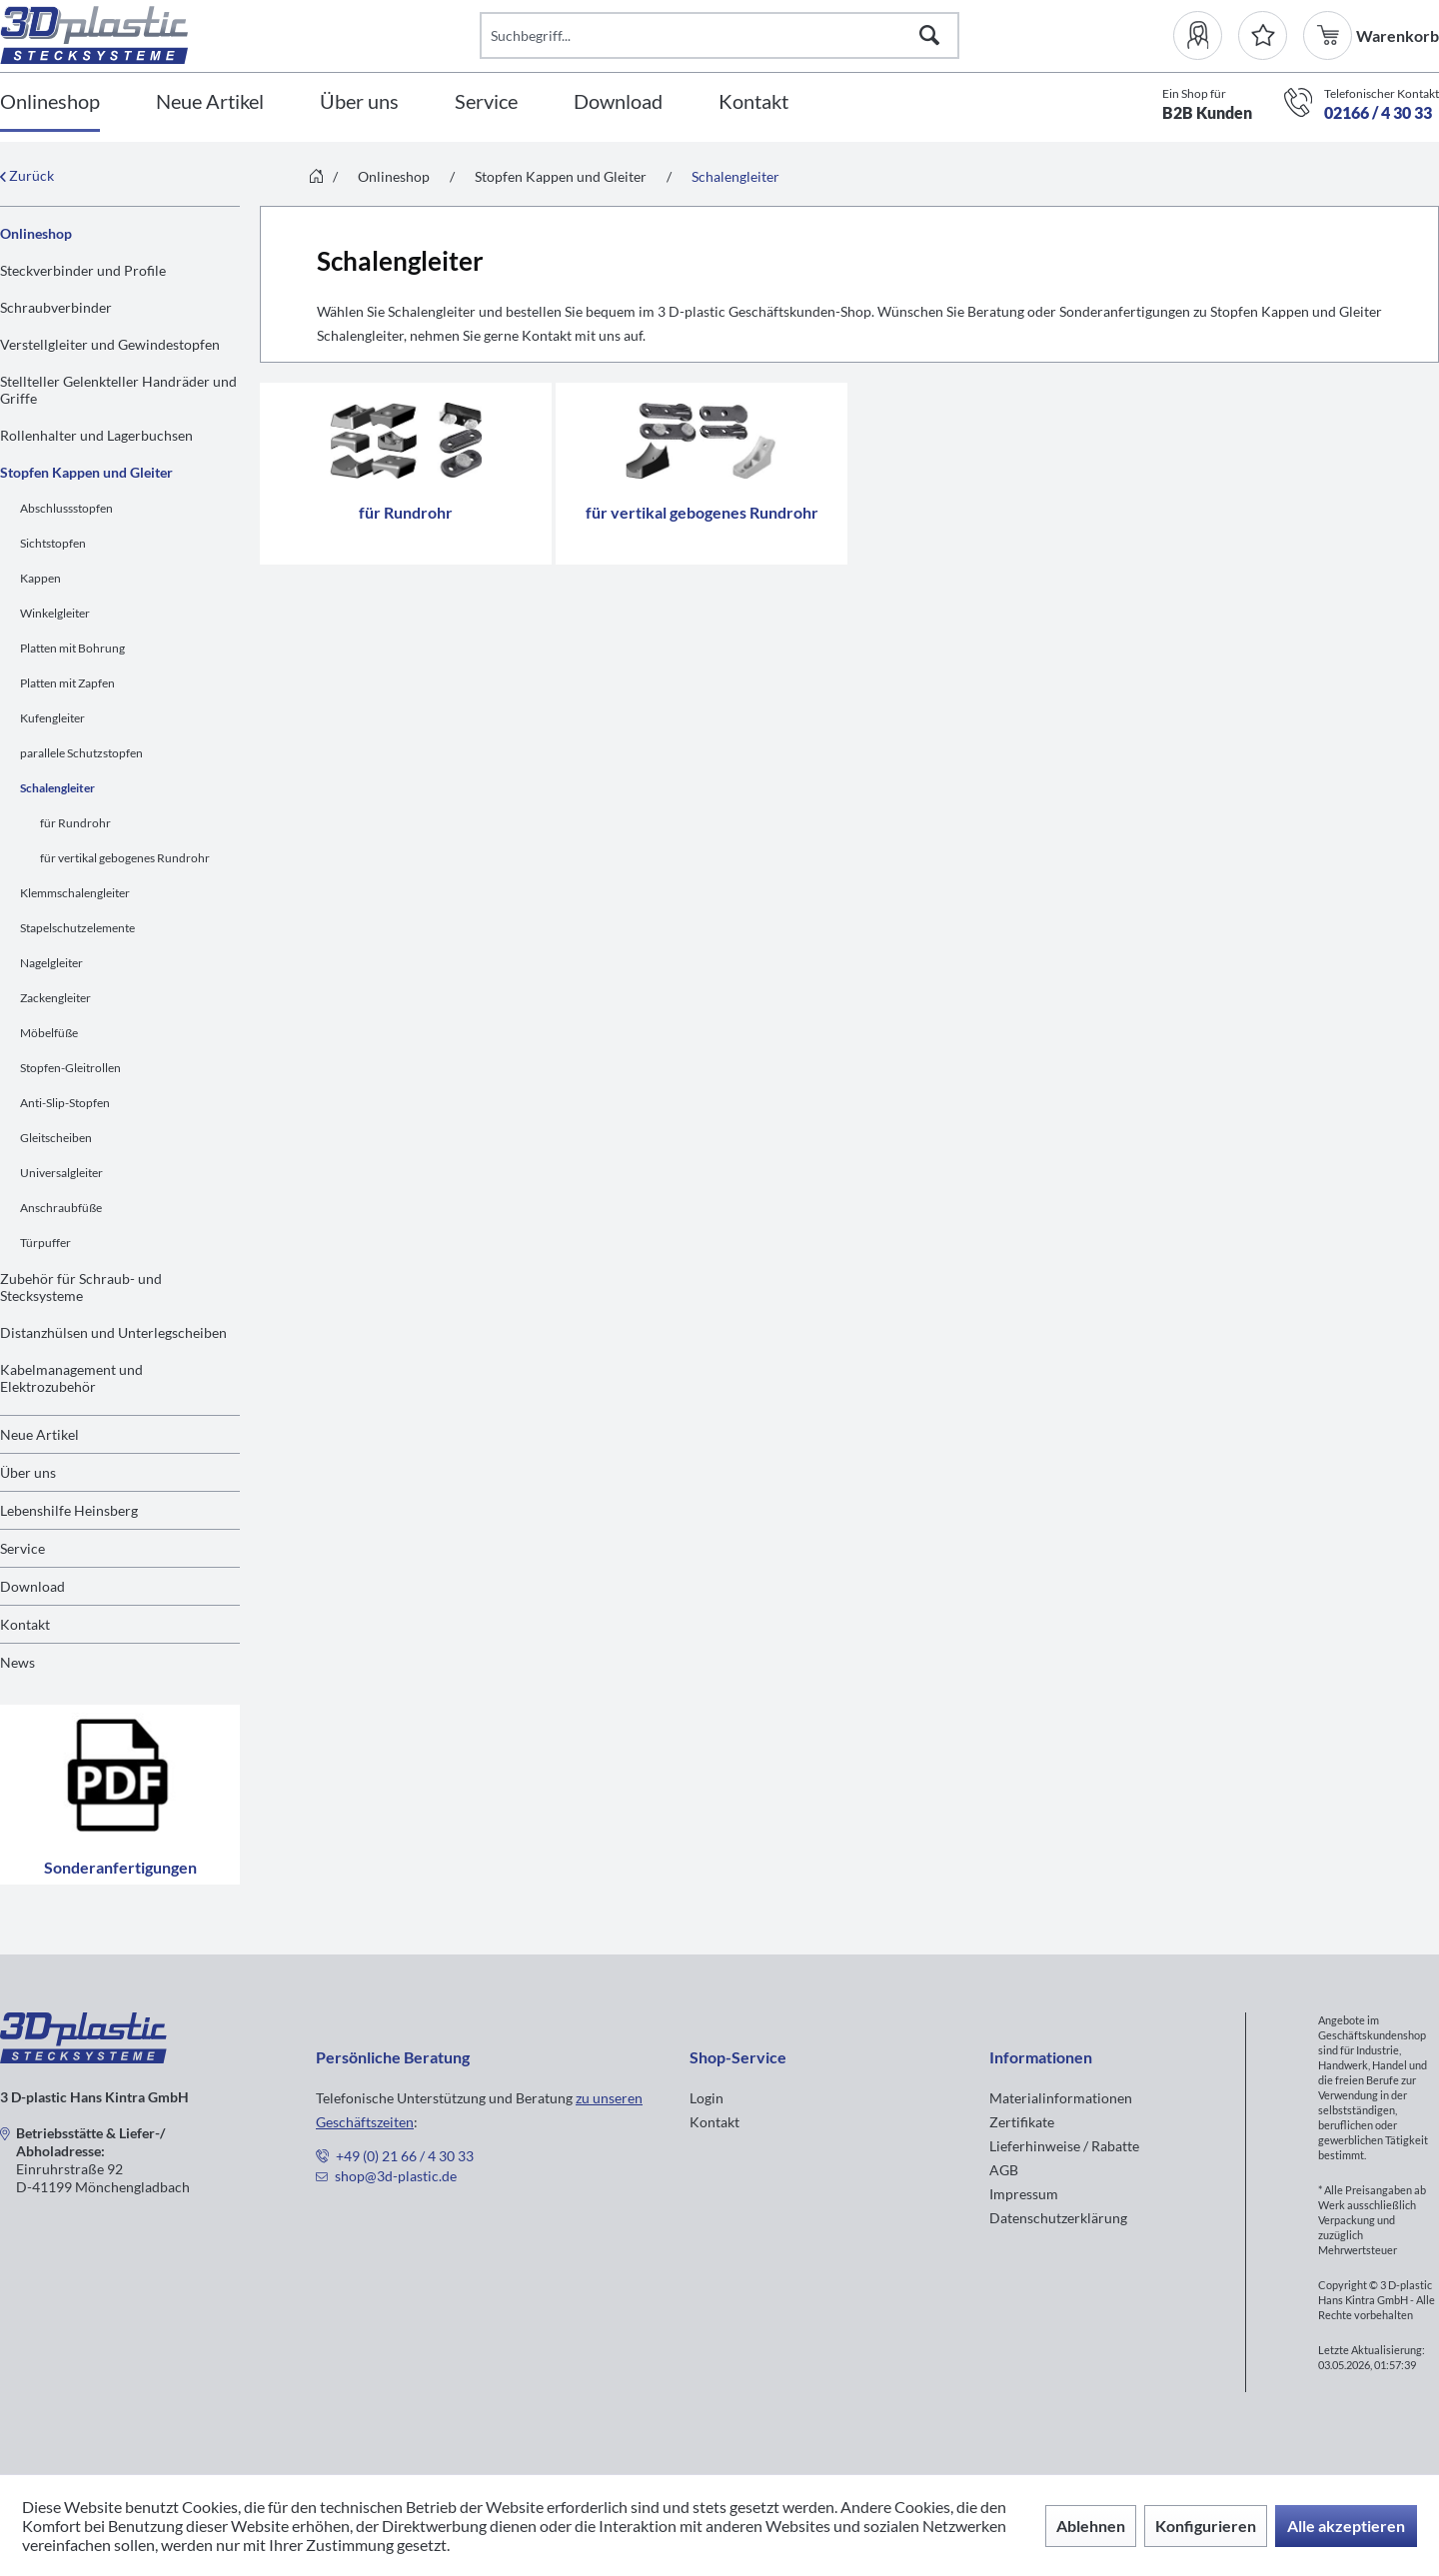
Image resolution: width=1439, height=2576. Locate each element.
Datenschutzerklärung (1058, 2217)
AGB (1003, 2169)
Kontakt (25, 1624)
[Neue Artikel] (210, 102)
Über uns (28, 1472)
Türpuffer (45, 1242)
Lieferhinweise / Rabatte (1064, 2145)
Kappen (40, 578)
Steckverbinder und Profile (83, 270)
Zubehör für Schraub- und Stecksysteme (81, 1287)
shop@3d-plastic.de (396, 2175)
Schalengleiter (57, 787)
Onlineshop (36, 233)
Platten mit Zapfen (67, 682)
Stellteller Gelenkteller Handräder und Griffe (118, 390)
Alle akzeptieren (1346, 2525)
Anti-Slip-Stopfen (65, 1102)
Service (22, 1548)
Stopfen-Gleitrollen (70, 1067)
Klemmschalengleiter (75, 892)
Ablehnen (1090, 2525)
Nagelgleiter (51, 962)
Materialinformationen (1060, 2097)
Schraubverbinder (56, 307)
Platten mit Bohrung (72, 648)
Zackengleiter (55, 997)
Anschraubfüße (61, 1207)
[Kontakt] (753, 102)
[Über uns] (359, 102)
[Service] (486, 102)
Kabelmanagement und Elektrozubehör (71, 1378)
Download (32, 1586)
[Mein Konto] (1205, 35)
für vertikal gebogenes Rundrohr (125, 857)
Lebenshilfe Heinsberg (69, 1510)
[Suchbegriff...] (719, 35)
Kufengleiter (52, 717)
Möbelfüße (49, 1032)
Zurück (27, 175)
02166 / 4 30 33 (1378, 112)
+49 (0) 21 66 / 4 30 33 (405, 2155)
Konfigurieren (1205, 2525)
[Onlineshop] (50, 102)
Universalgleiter (61, 1172)
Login (706, 2097)
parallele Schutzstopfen (81, 752)
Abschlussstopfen (66, 508)
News (17, 1662)
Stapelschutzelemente (77, 927)
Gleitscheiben (56, 1137)
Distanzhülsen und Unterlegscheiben (113, 1332)
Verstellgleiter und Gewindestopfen (110, 344)
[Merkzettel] (1262, 35)
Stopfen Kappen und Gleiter (86, 472)
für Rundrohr (75, 822)
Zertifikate (1021, 2121)
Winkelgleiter (55, 613)
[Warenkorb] (1329, 35)
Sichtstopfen (53, 543)
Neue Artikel (39, 1434)
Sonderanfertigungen (120, 1795)
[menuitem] (1205, 35)
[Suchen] (929, 35)
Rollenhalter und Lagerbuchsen (96, 435)
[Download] (618, 102)
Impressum (1023, 2193)
